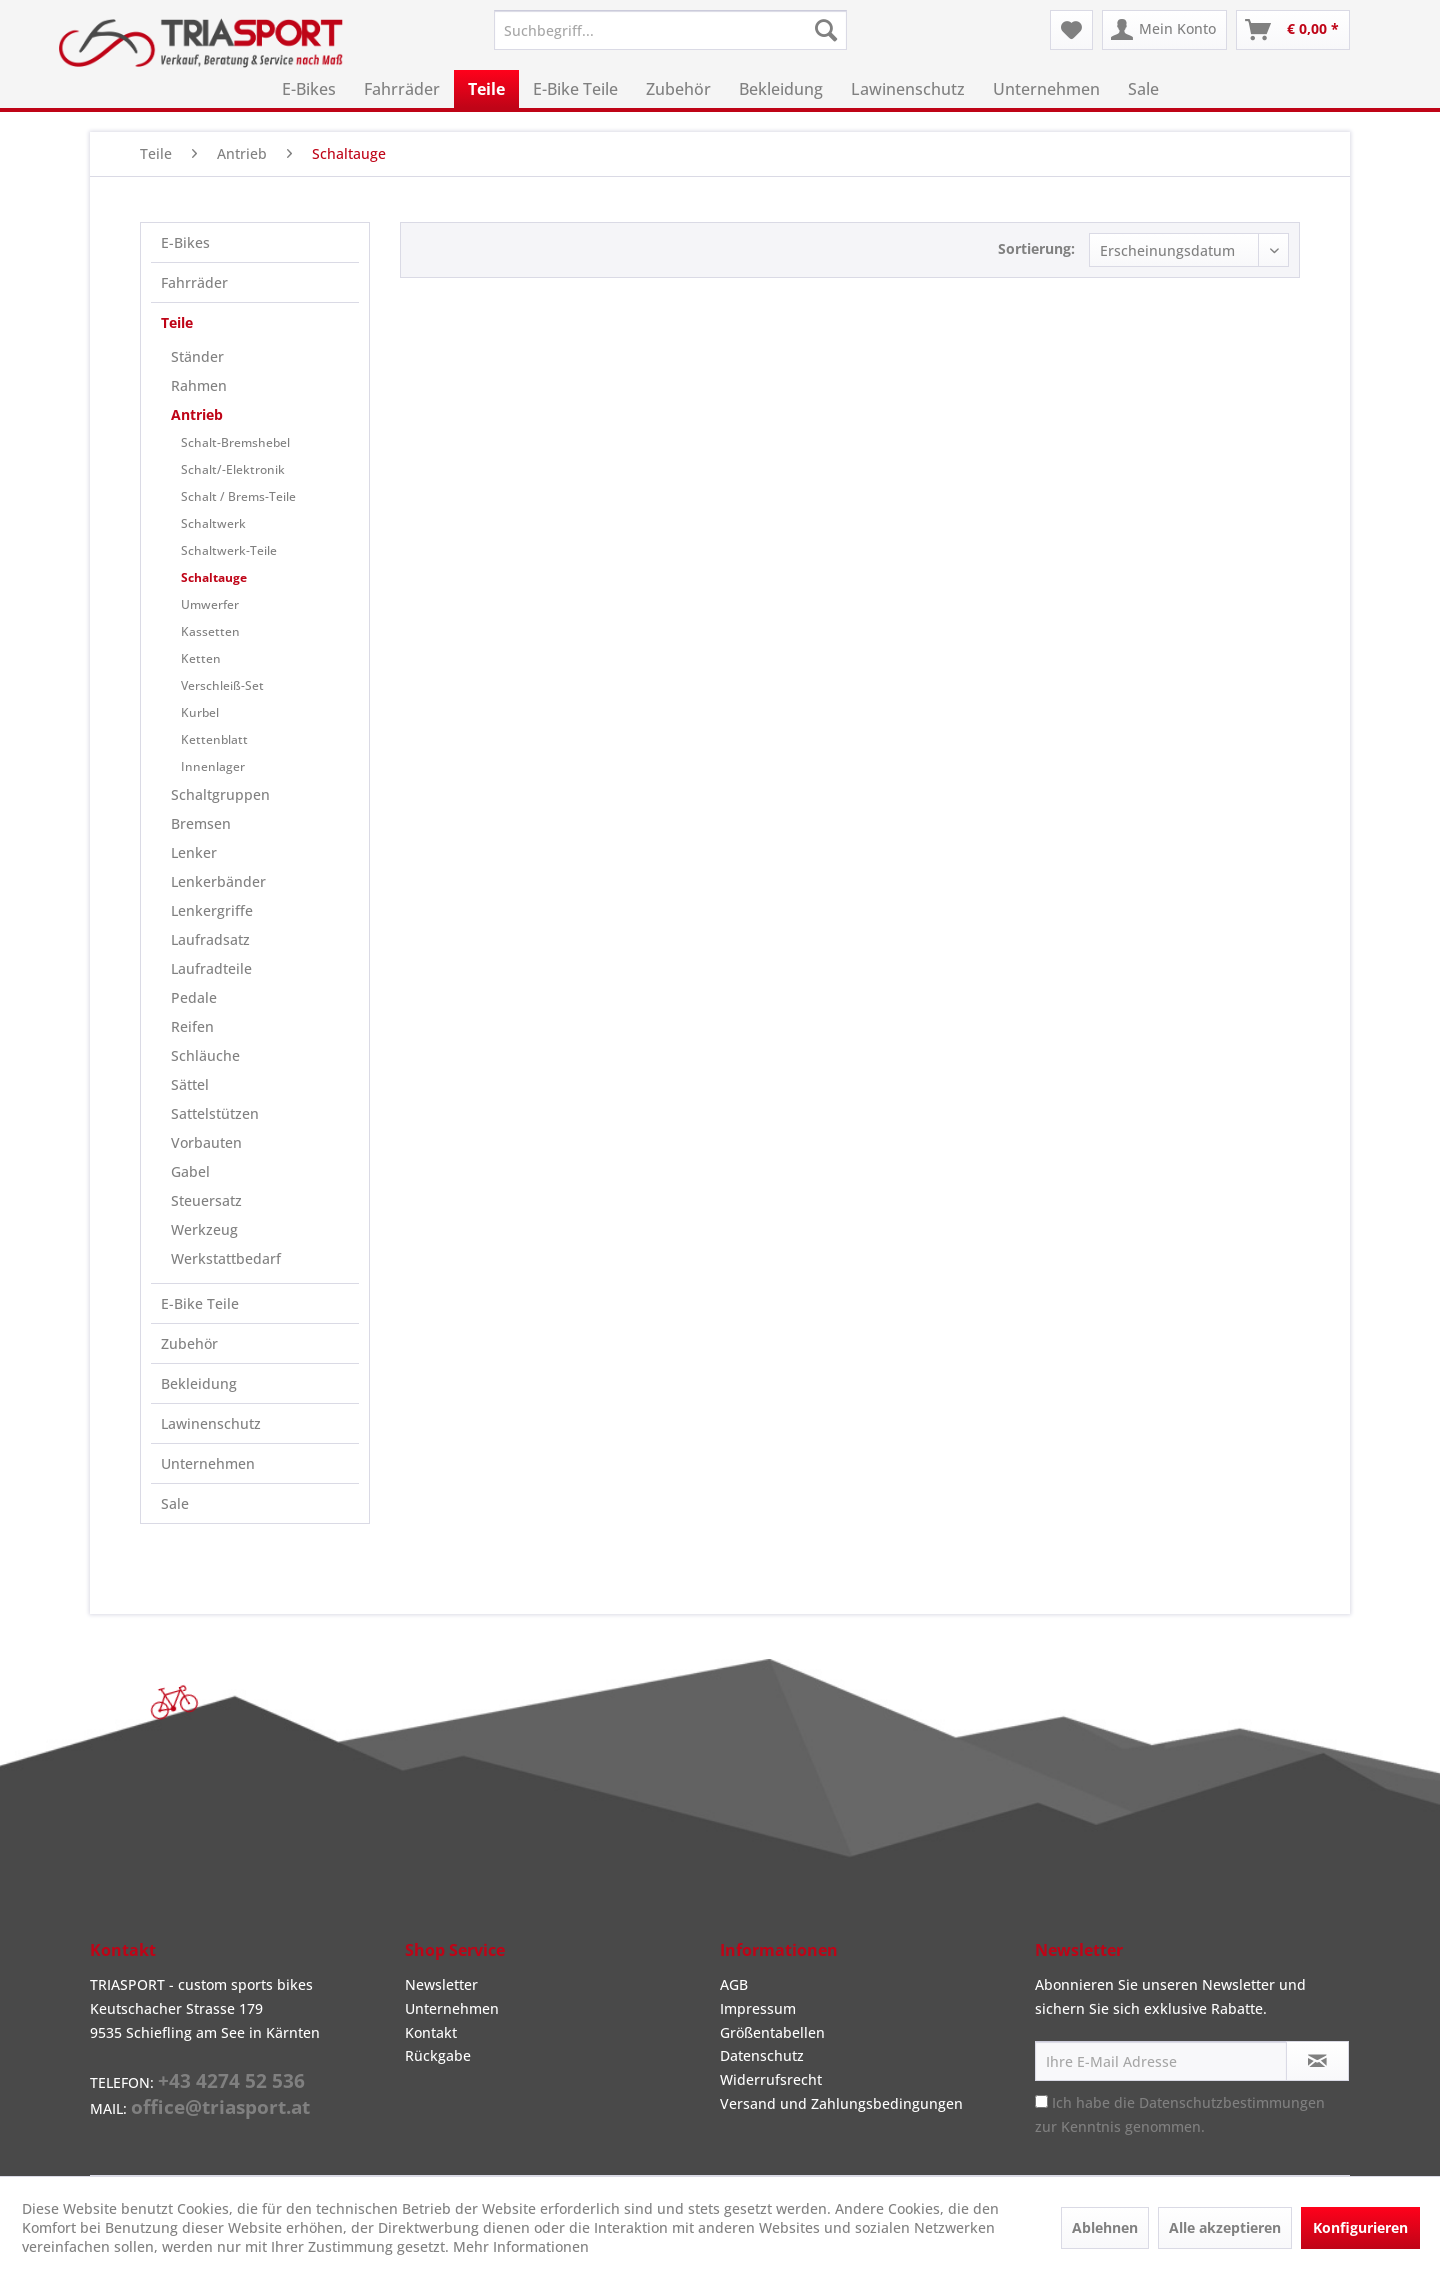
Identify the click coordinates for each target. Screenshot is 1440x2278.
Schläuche (205, 1055)
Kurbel (200, 712)
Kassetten (210, 631)
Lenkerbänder (218, 881)
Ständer (197, 356)
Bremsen (201, 823)
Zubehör (189, 1343)
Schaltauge (214, 577)
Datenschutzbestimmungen (1232, 2102)
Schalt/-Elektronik (233, 469)
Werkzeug (204, 1229)
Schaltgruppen (220, 794)
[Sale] (1143, 89)
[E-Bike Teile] (575, 89)
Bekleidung (199, 1383)
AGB (734, 1984)
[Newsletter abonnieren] (1317, 2061)
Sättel (190, 1084)
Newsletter (441, 1984)
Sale (175, 1503)
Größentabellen (772, 2032)
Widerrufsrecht (771, 2079)
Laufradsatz (210, 939)
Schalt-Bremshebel (235, 442)
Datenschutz (762, 2055)
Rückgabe (438, 2055)
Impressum (758, 2008)
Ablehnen (1105, 2227)
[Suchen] (826, 30)
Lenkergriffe (212, 910)
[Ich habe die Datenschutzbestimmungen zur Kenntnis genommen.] (1041, 2101)
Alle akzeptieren (1225, 2227)
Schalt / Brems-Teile (238, 496)
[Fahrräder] (402, 89)
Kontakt (431, 2032)
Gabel (190, 1171)
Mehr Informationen (521, 2246)
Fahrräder (194, 282)
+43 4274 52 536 (231, 2081)
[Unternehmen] (1046, 89)
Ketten (201, 658)
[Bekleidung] (781, 89)
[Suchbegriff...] (670, 30)
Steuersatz (206, 1200)
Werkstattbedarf (226, 1258)
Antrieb (197, 414)
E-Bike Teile (200, 1303)
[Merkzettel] (1071, 30)
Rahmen (199, 385)
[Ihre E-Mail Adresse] (1161, 2061)
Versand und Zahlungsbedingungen (841, 2103)
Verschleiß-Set (222, 685)
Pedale (194, 997)
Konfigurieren (1360, 2227)
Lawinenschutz (211, 1423)
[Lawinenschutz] (908, 89)
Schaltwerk (213, 523)
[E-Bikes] (309, 89)
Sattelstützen (215, 1113)
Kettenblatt (214, 739)
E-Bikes (185, 242)
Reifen (192, 1026)
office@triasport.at (220, 2107)
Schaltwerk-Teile (229, 550)
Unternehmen (208, 1463)
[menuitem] (670, 30)
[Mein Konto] (1164, 30)
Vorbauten (206, 1142)
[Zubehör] (678, 89)
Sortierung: (1036, 248)
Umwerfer (210, 604)
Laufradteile (211, 968)
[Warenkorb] (1293, 30)
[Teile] (486, 89)
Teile (177, 322)
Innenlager (213, 766)
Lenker (194, 852)
